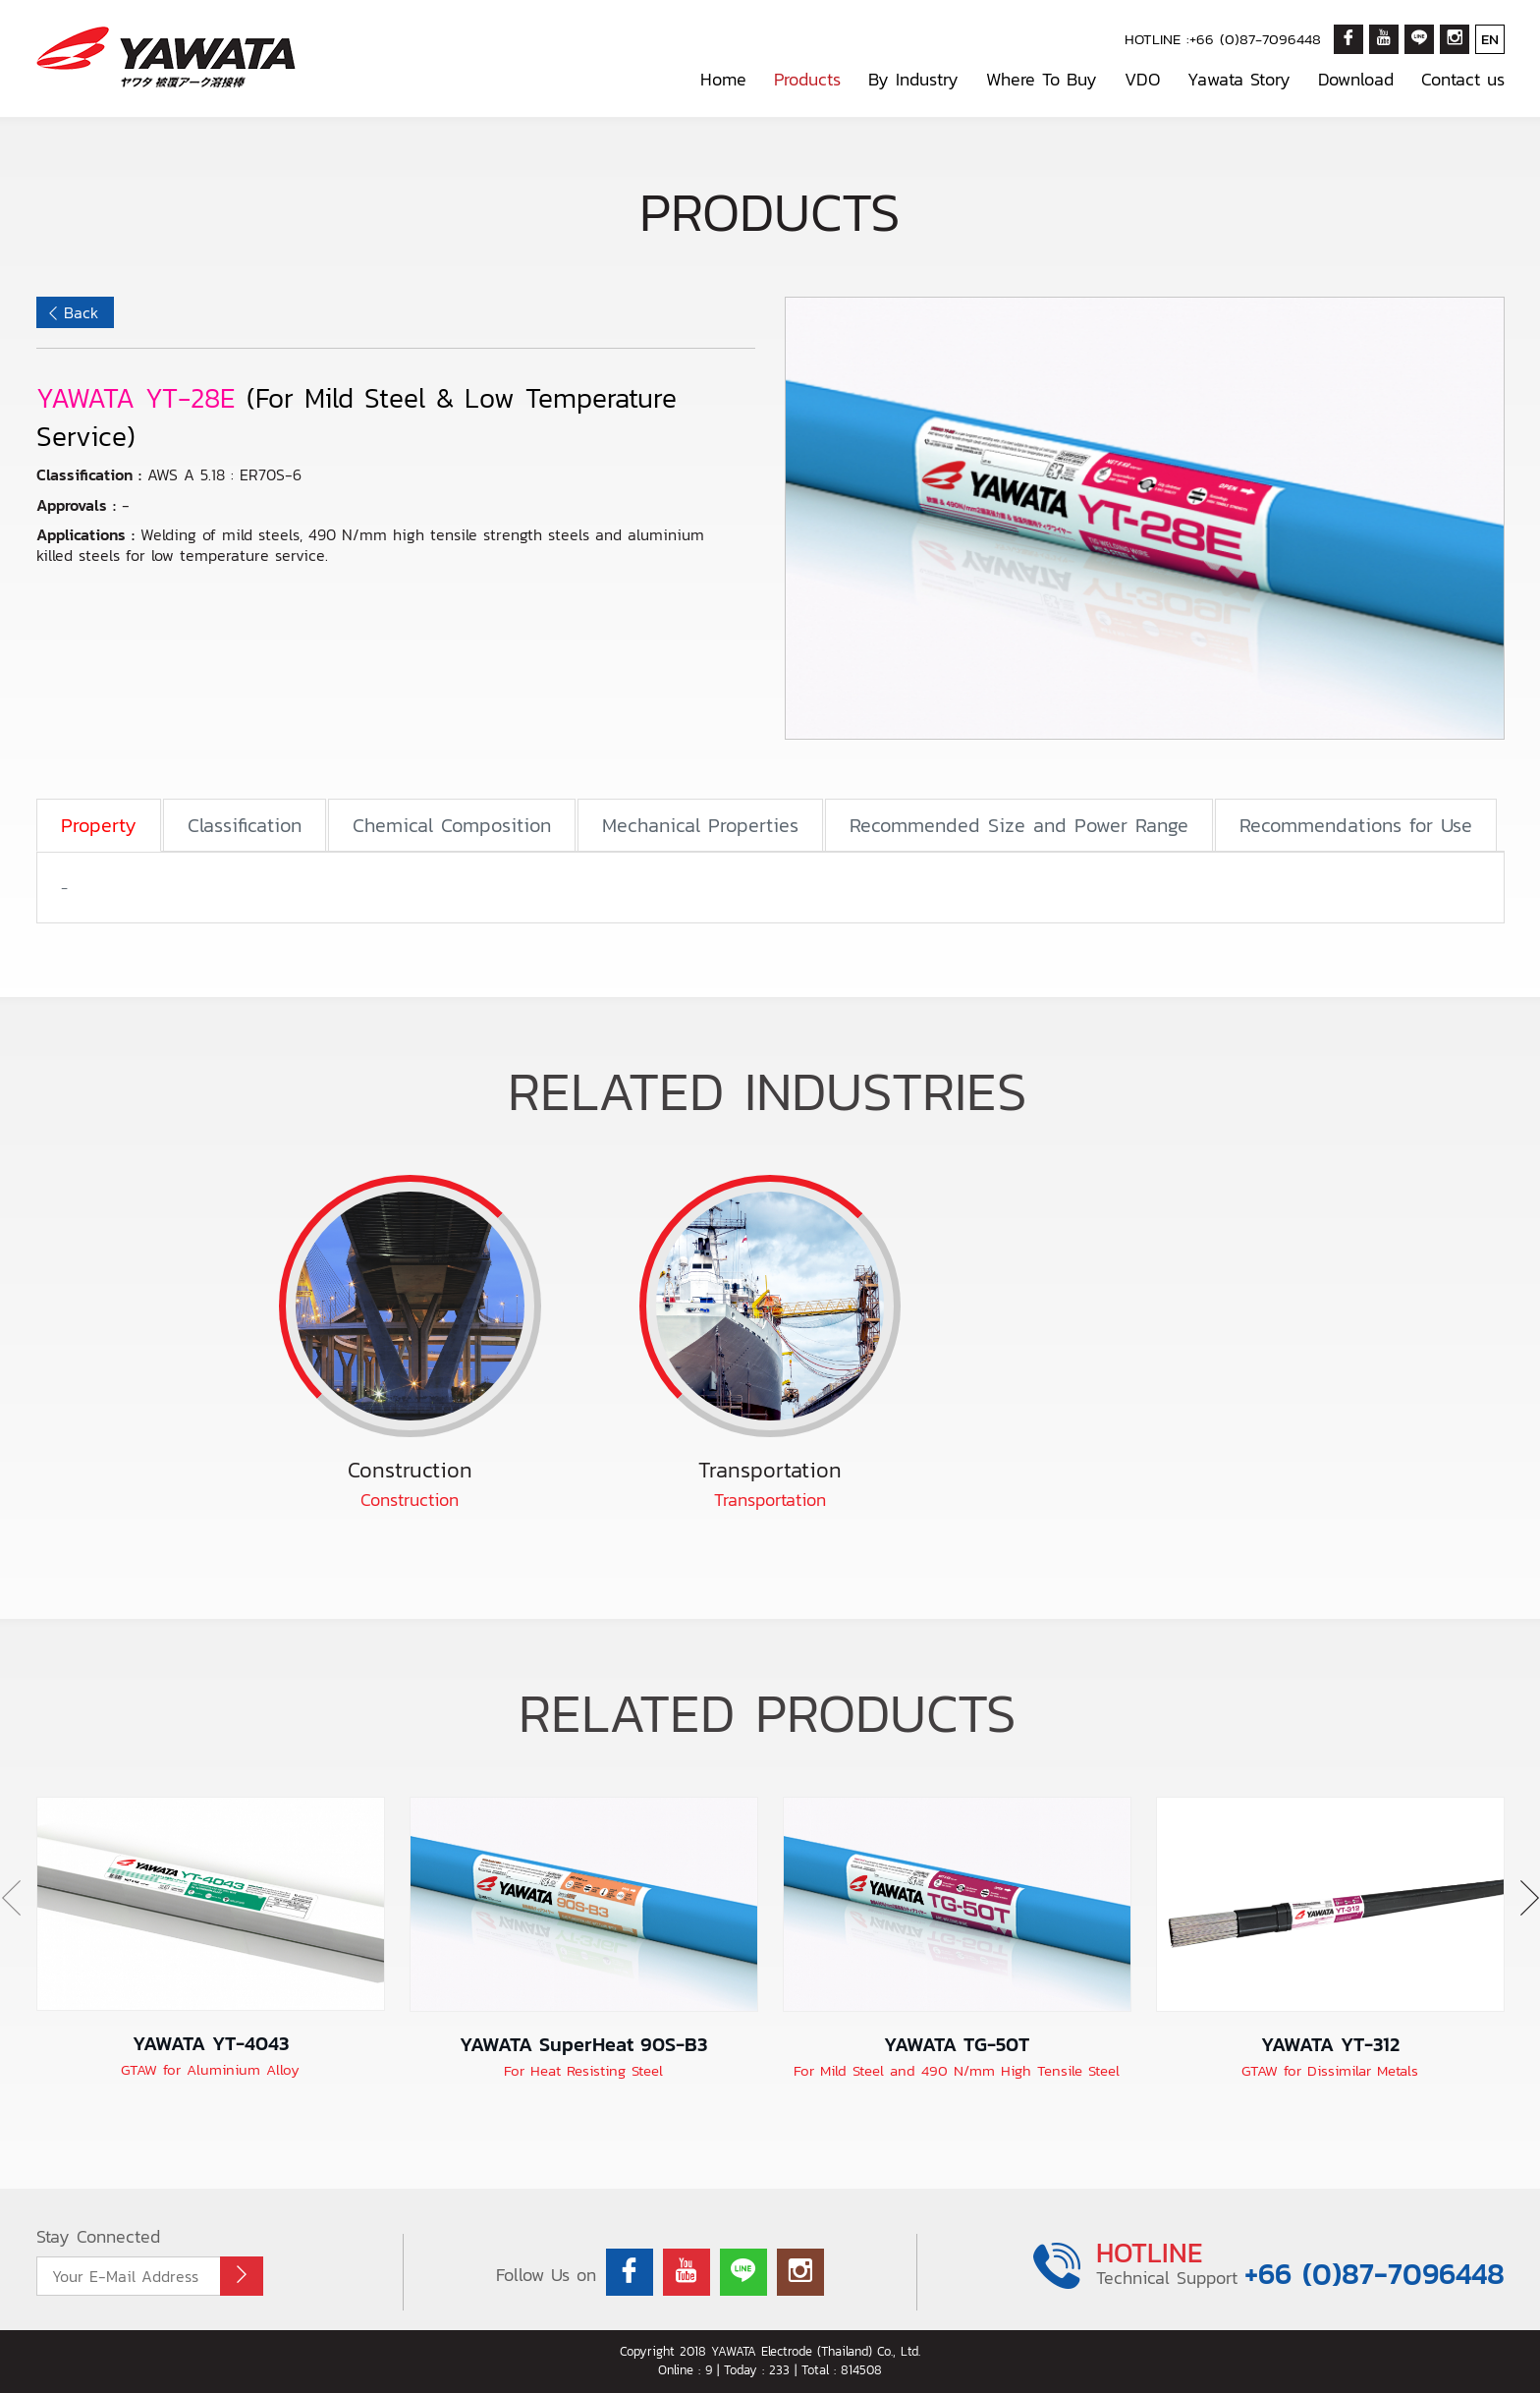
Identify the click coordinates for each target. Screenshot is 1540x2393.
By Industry (913, 79)
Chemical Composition (452, 825)
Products (807, 79)
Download (1356, 79)
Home (723, 79)
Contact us (1463, 79)
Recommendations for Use (1355, 825)
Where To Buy (1041, 79)
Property (99, 825)
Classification (245, 825)
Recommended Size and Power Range (1019, 825)
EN (1490, 39)
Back (81, 312)
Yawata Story (1239, 79)
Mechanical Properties (700, 825)
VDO (1142, 79)
